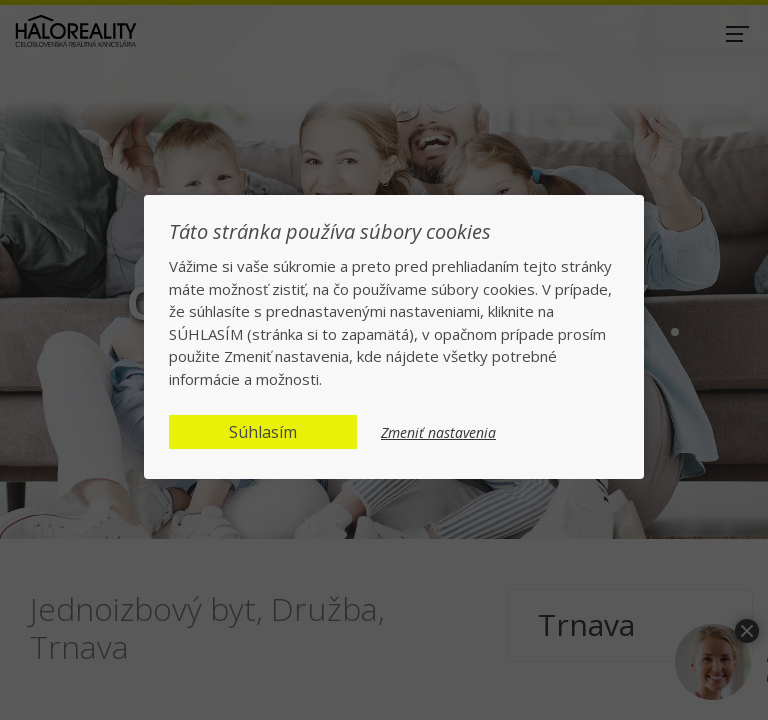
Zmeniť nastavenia (438, 433)
